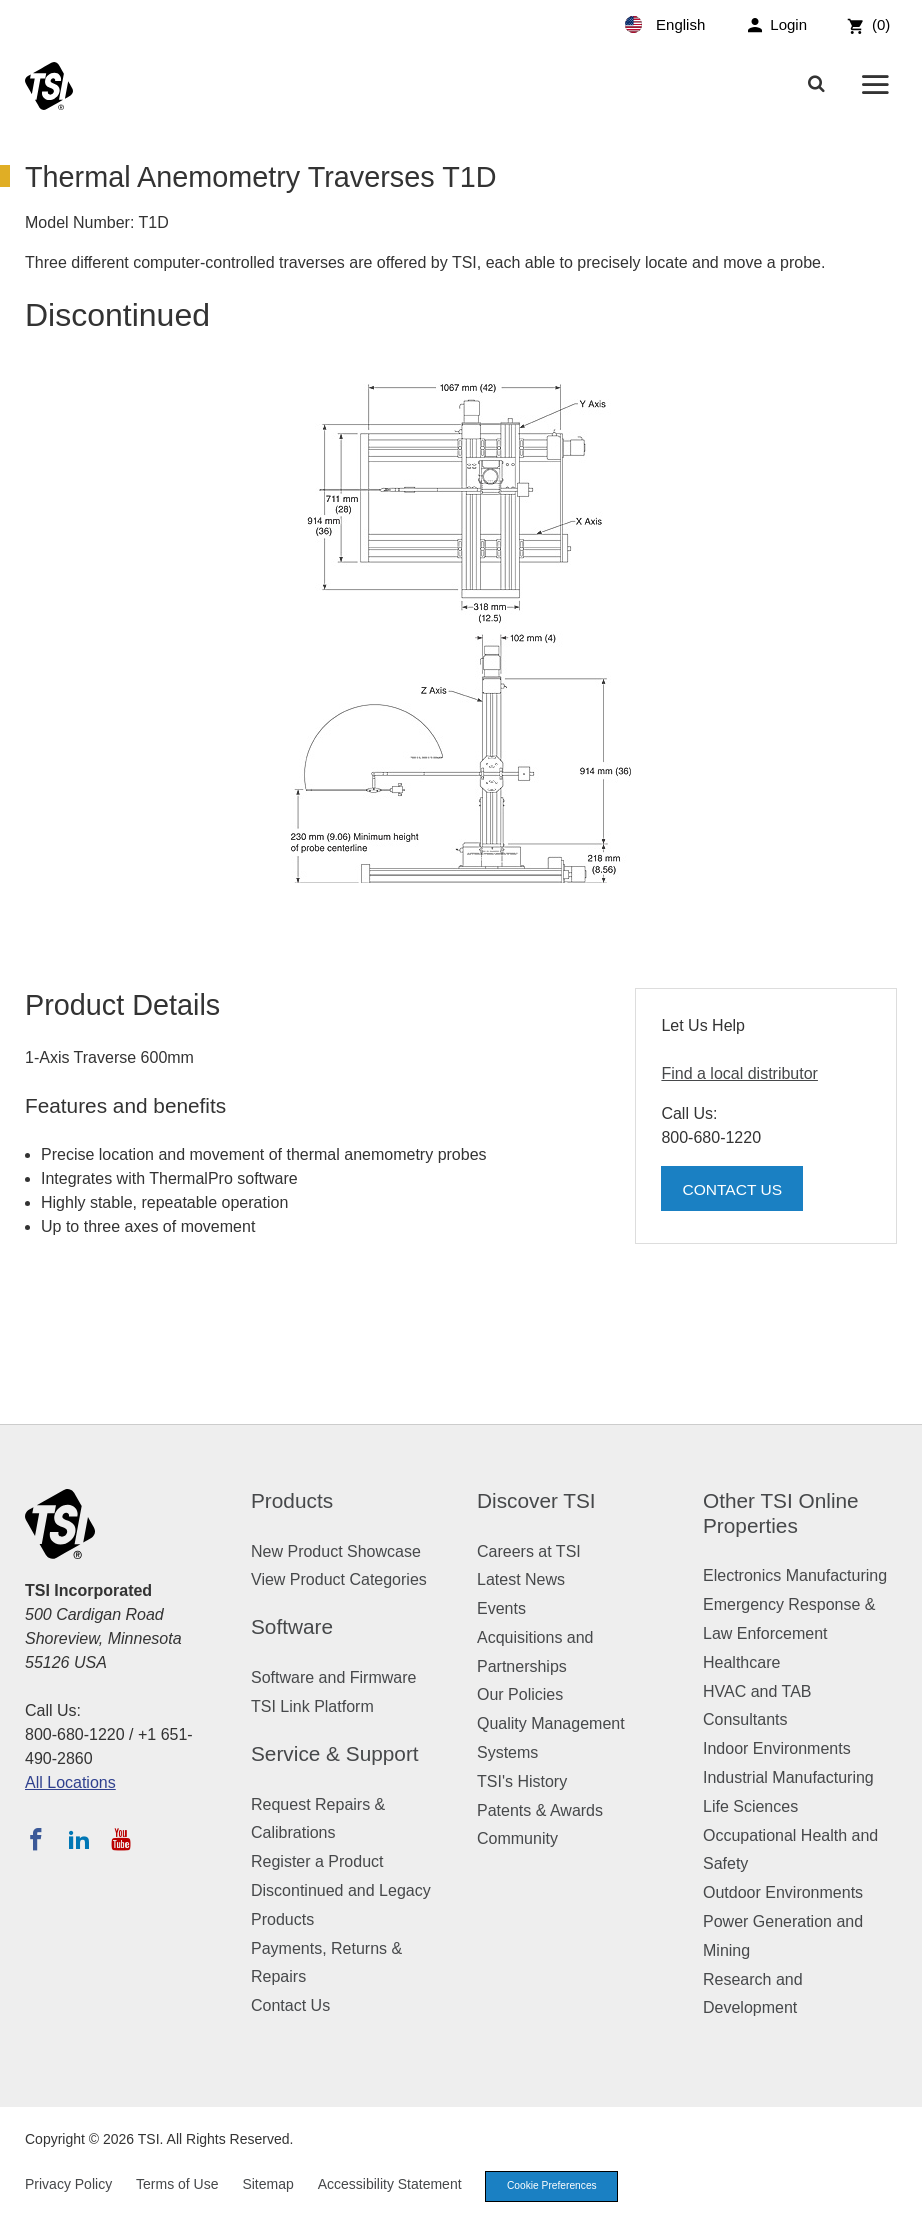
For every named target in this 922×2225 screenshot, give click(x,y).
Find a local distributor (739, 1073)
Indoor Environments (777, 1748)
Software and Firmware (333, 1677)
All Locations (70, 1782)
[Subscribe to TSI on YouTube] (120, 1839)
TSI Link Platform (312, 1706)
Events (501, 1608)
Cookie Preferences (558, 2187)
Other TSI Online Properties (781, 1513)
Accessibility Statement (390, 2186)
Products (292, 1500)
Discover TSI (536, 1500)
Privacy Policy (68, 2186)
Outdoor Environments (783, 1892)
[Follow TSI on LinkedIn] (79, 1839)
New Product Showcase (336, 1551)
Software (292, 1626)
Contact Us (733, 1189)
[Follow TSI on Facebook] (36, 1839)
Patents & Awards (540, 1810)
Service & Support (335, 1753)
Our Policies (520, 1694)
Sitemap (267, 2186)
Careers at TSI (529, 1551)
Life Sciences (750, 1806)
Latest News (521, 1579)
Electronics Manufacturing (795, 1575)
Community (517, 1838)
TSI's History (522, 1781)
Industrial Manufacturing (788, 1777)
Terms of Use (177, 2186)
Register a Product (317, 1861)
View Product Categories (339, 1579)
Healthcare (741, 1662)
